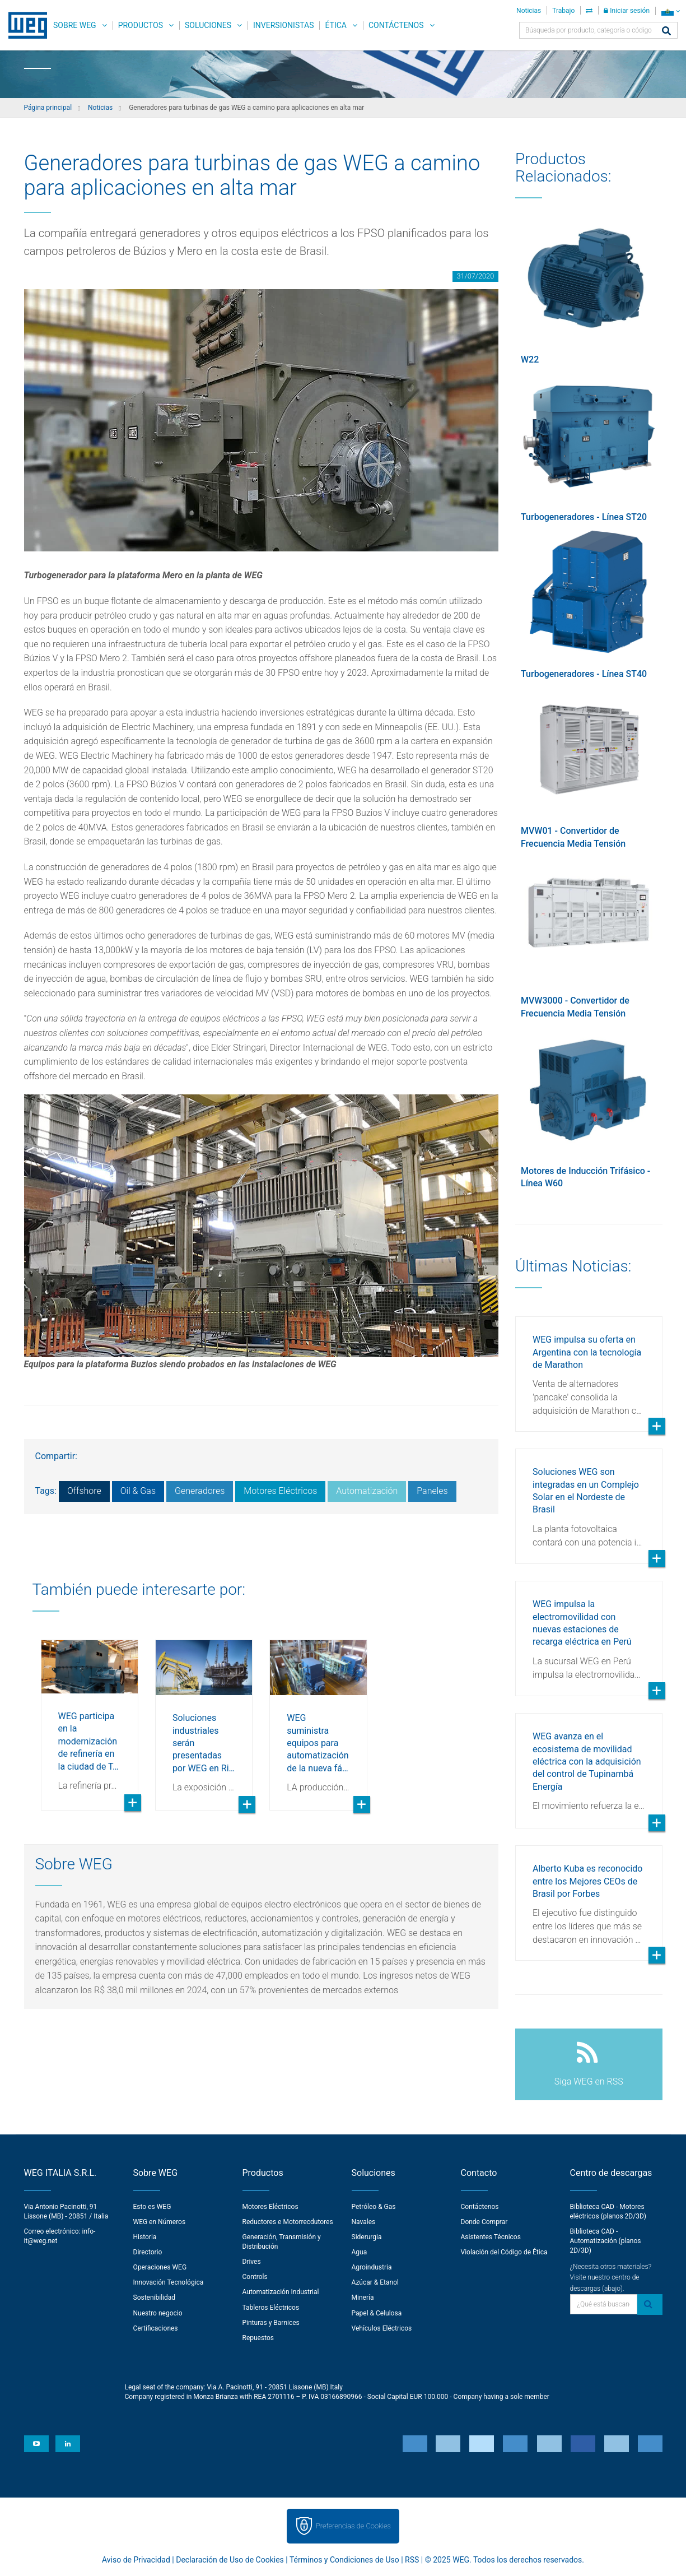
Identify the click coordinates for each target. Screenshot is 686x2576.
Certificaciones (155, 2328)
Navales (364, 2222)
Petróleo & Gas (374, 2207)
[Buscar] (666, 31)
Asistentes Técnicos (491, 2237)
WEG (24, 25)
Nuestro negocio (158, 2313)
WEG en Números (159, 2222)
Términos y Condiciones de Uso (344, 2559)
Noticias (528, 11)
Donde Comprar (484, 2222)
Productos (140, 25)
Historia (145, 2237)
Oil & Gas (138, 1491)
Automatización (367, 1491)
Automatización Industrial (280, 2292)
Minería (363, 2297)
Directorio (147, 2252)
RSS (412, 2559)
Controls (255, 2277)
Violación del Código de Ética (504, 2252)
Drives (251, 2262)
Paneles (432, 1491)
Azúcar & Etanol (375, 2282)
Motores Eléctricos (280, 1491)
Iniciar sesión (627, 11)
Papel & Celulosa (377, 2313)
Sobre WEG (74, 25)
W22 (530, 359)
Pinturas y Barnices (271, 2323)
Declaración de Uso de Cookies (230, 2559)
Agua (359, 2252)
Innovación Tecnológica (168, 2282)
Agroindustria (372, 2267)
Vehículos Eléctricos (382, 2328)
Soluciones (208, 25)
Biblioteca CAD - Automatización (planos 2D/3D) (605, 2240)
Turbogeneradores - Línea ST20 (584, 517)
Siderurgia (367, 2237)
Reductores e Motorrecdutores (287, 2222)
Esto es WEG (152, 2207)
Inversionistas (283, 25)
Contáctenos (396, 25)
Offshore (84, 1491)
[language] (670, 11)
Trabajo (563, 11)
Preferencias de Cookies (353, 2526)
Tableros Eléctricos (271, 2308)
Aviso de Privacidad (136, 2559)
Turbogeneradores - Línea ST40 (584, 674)
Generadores (200, 1491)
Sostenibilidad (154, 2297)
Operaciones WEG (160, 2267)
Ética (336, 25)
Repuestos (258, 2338)
